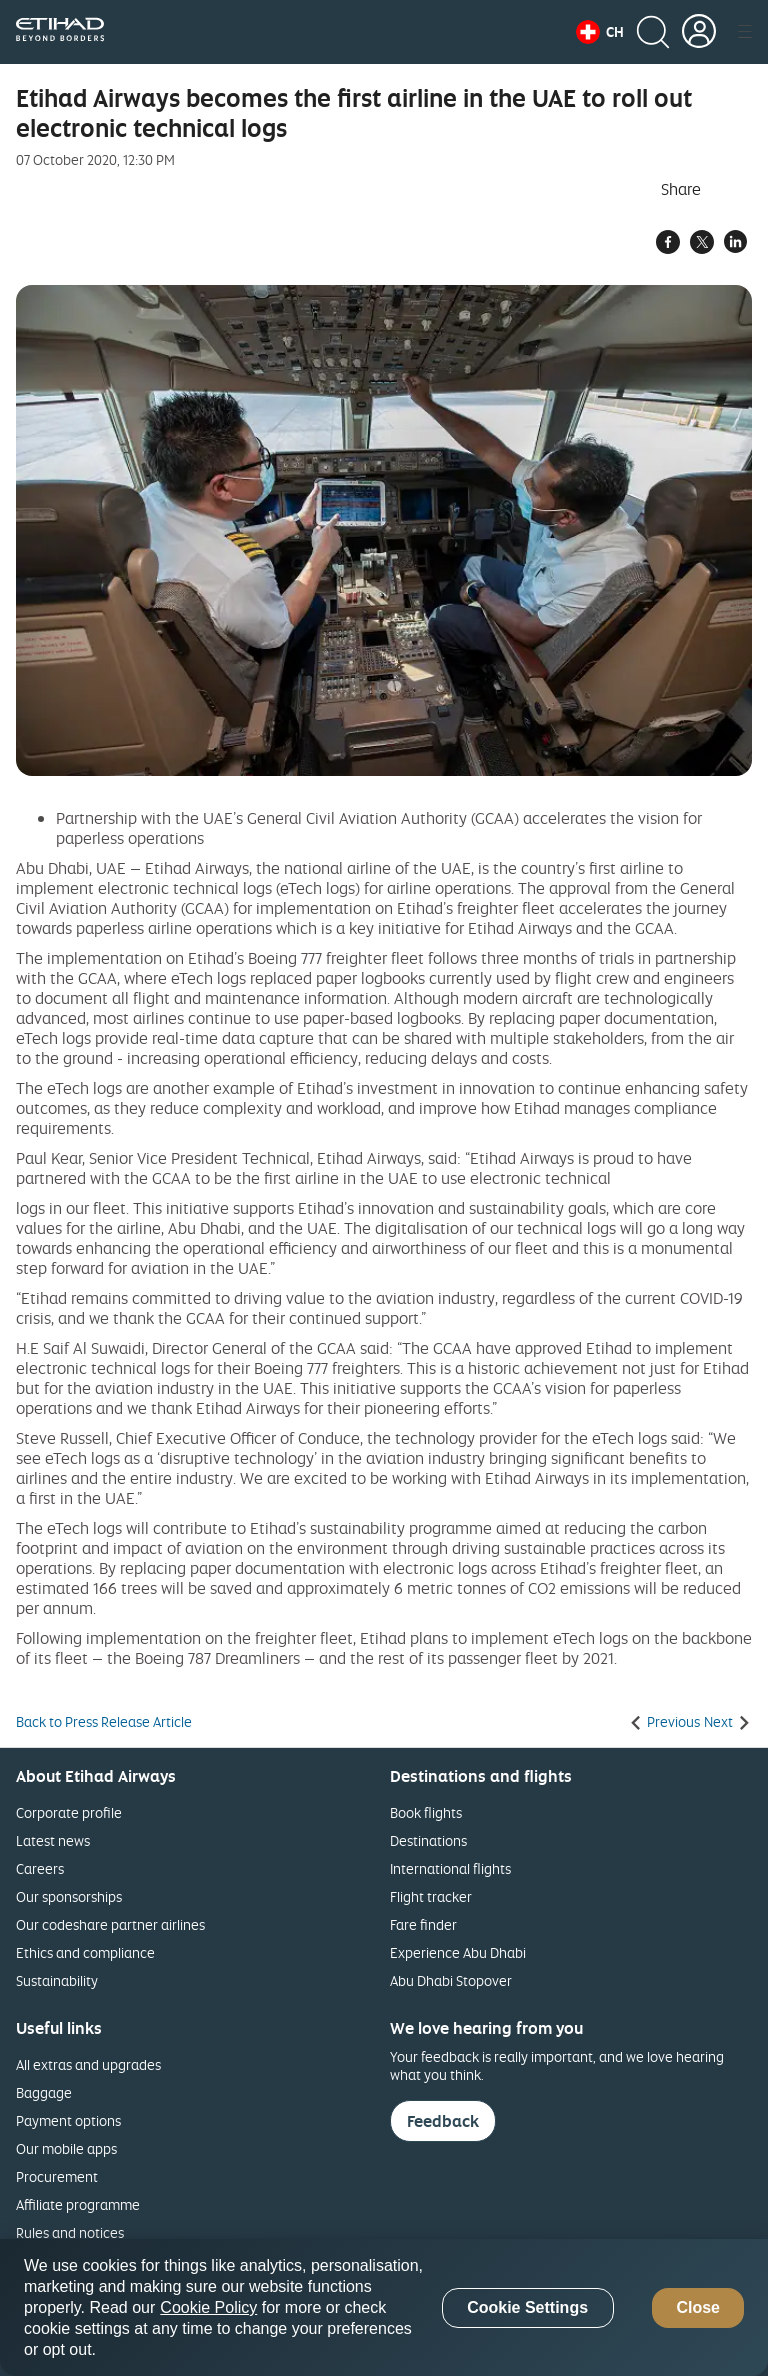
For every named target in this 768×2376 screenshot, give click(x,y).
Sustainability (57, 1980)
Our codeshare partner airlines (110, 1924)
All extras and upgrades (88, 2064)
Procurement (57, 2176)
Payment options (68, 2120)
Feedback (443, 2121)
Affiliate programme (78, 2204)
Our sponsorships (69, 1896)
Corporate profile (69, 1812)
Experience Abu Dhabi (458, 1952)
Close (698, 2307)
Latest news (53, 1840)
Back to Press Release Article (104, 1722)
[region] (384, 2307)
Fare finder (423, 1924)
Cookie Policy (208, 2307)
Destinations (428, 1840)
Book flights (426, 1812)
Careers (40, 1868)
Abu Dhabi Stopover (451, 1980)
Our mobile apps (66, 2148)
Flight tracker (431, 1896)
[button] (600, 32)
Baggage (44, 2092)
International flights (450, 1868)
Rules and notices (70, 2232)
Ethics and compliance (85, 1952)
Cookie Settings (527, 2307)
